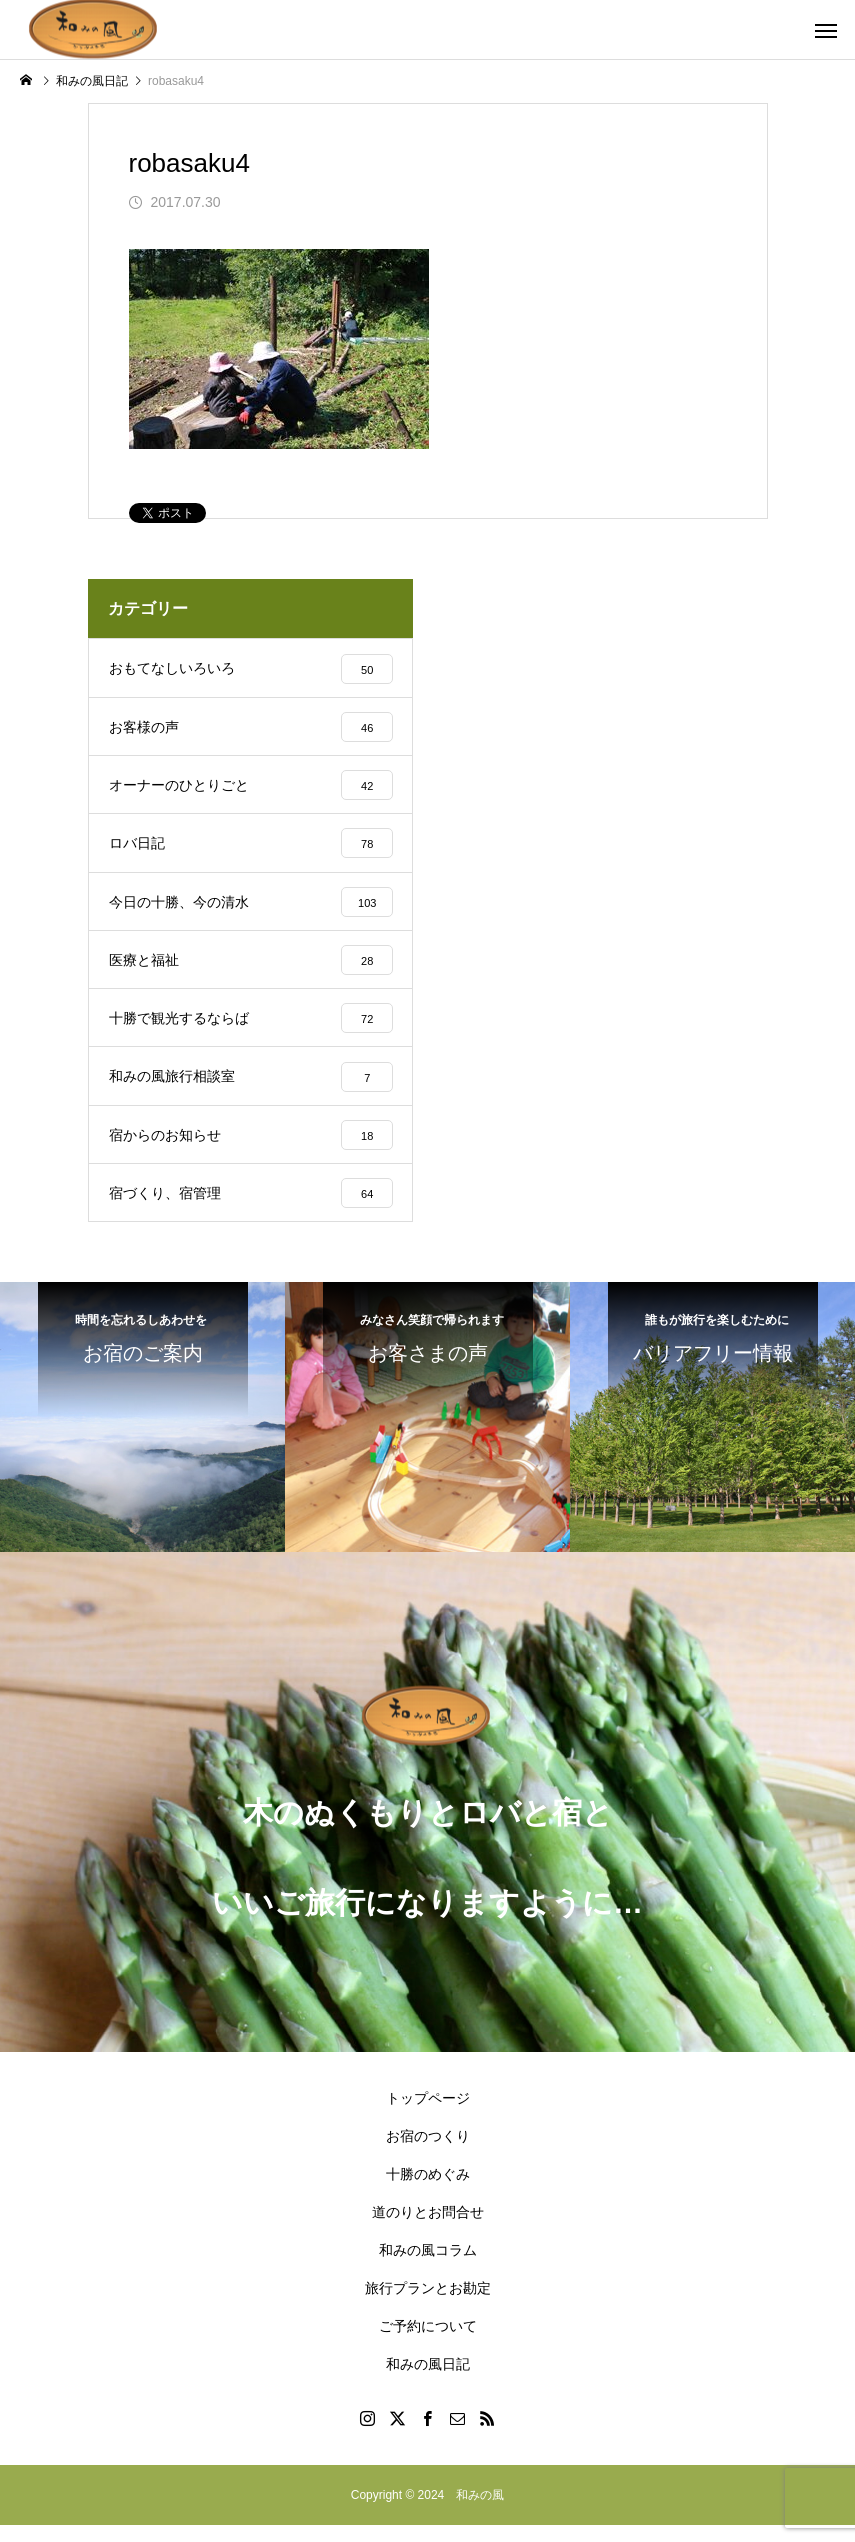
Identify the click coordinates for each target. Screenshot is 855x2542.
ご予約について (428, 2343)
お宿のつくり (428, 2153)
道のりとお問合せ (428, 2229)
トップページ (428, 2115)
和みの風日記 (428, 2381)
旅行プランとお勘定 (428, 2305)
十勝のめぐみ (428, 2191)
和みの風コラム (428, 2267)
